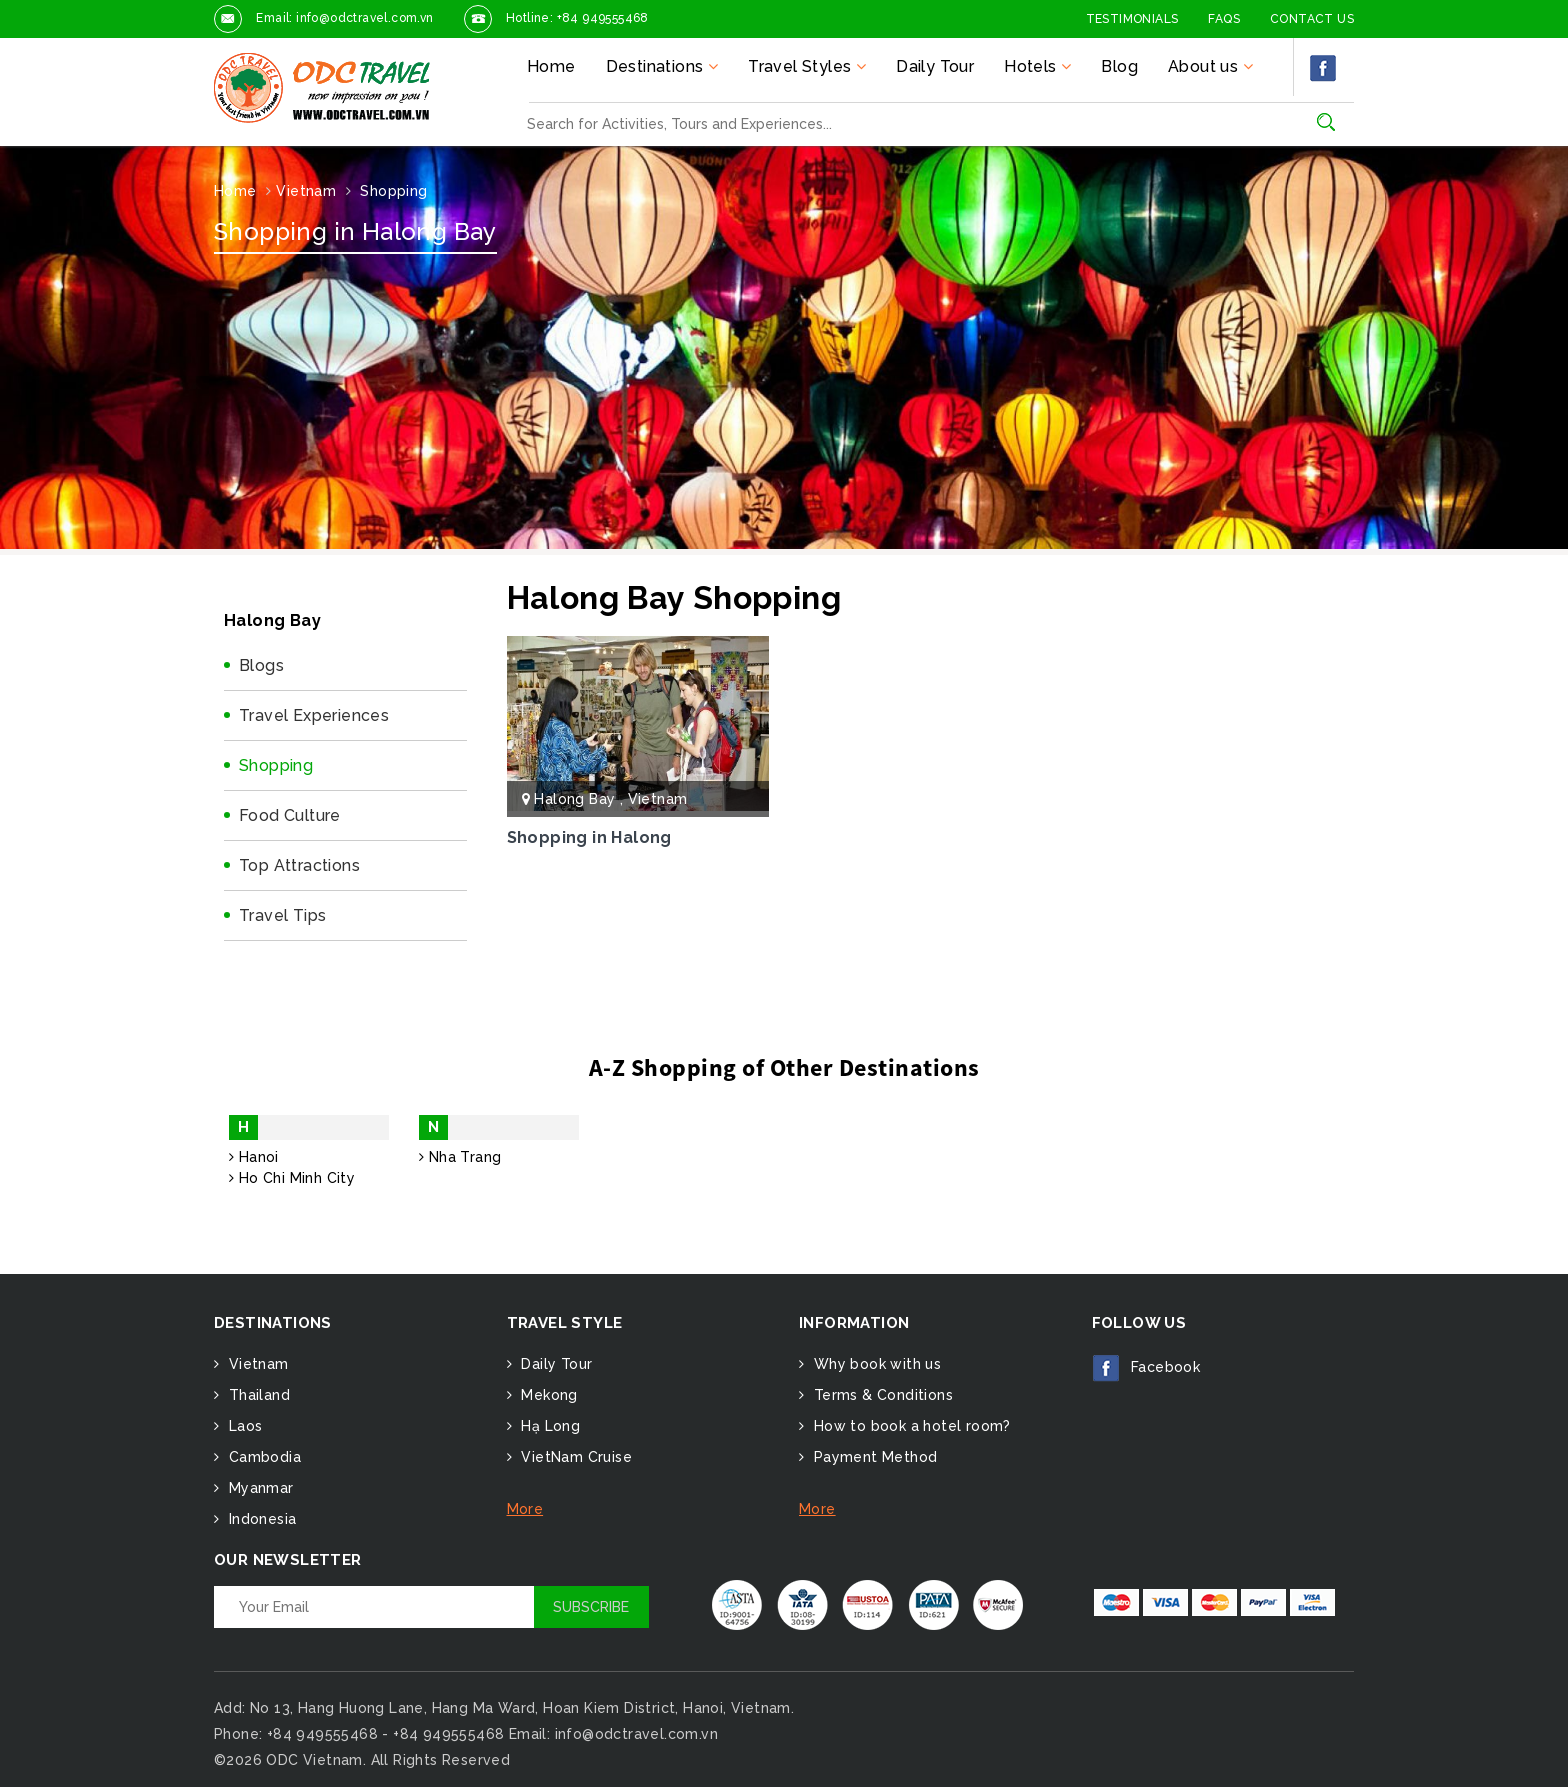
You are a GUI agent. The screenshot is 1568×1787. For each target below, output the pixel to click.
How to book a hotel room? (909, 1426)
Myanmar (258, 1488)
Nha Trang (460, 1157)
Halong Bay (576, 799)
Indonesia (260, 1519)
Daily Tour (935, 66)
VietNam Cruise (574, 1457)
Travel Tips (282, 915)
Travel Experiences (314, 715)
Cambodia (262, 1457)
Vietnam (658, 799)
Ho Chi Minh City (292, 1178)
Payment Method (873, 1457)
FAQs (1224, 19)
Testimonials (1132, 19)
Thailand (257, 1395)
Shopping (276, 765)
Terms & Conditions (881, 1395)
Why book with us (875, 1364)
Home (551, 66)
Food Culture (290, 815)
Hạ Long (548, 1426)
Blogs (261, 665)
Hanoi (254, 1157)
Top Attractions (299, 865)
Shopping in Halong (589, 837)
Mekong (547, 1395)
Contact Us (1312, 19)
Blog (1119, 66)
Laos (243, 1426)
